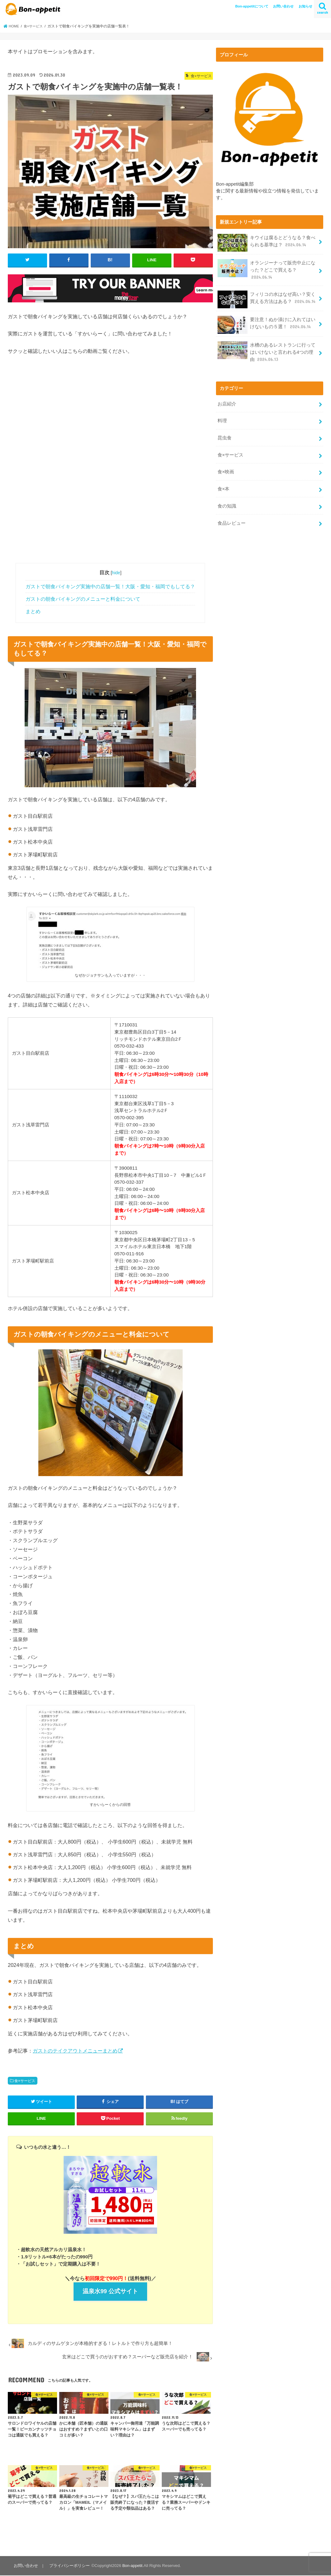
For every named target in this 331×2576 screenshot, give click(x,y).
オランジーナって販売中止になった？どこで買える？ (266, 269)
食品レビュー (231, 515)
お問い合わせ (283, 6)
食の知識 (226, 499)
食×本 (223, 483)
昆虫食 (224, 433)
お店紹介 (226, 400)
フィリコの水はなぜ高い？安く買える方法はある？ (266, 298)
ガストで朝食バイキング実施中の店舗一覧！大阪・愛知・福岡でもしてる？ (110, 586)
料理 (222, 416)
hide (116, 572)
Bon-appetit (131, 2566)
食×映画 (225, 466)
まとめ (33, 611)
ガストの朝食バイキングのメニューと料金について (83, 598)
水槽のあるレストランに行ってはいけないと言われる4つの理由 (266, 349)
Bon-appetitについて (251, 6)
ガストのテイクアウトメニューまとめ (75, 2050)
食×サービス (24, 2080)
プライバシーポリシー (68, 2566)
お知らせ (305, 6)
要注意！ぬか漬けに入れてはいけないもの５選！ (266, 323)
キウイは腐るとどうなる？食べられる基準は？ (266, 243)
